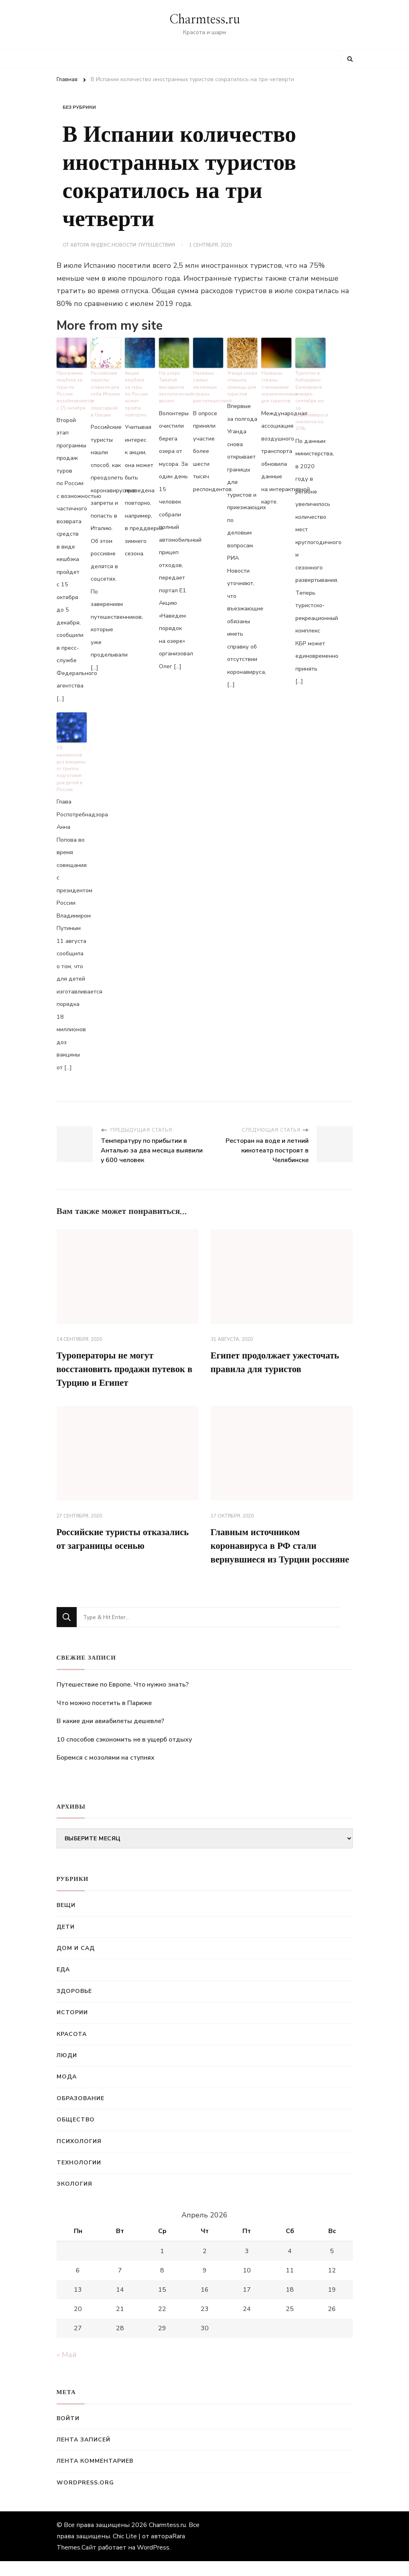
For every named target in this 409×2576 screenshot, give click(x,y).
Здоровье (74, 2006)
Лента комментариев (95, 2476)
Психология (79, 2156)
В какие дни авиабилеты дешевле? (110, 1736)
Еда (63, 1984)
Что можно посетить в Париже (104, 1717)
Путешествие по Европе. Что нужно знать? (123, 1699)
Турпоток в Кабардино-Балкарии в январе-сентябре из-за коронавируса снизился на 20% (310, 398)
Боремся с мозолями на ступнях (106, 1772)
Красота (72, 2048)
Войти (68, 2433)
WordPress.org (85, 2497)
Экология (74, 2199)
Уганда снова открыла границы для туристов (242, 382)
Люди (67, 2070)
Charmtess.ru (204, 20)
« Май (67, 2369)
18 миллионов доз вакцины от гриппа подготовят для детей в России (70, 765)
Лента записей (83, 2454)
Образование (80, 2113)
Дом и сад (76, 1963)
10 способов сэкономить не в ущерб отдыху (124, 1754)
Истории (72, 2027)
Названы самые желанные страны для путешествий (208, 385)
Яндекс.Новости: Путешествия (133, 245)
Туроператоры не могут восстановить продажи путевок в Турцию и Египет (125, 1366)
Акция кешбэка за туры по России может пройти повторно (136, 392)
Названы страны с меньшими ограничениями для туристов (276, 385)
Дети (66, 1941)
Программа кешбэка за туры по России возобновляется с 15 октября (72, 389)
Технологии (79, 2177)
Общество (76, 2134)
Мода (67, 2091)
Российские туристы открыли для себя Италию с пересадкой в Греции (105, 389)
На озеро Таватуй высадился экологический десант (174, 385)
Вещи (66, 1920)
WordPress (153, 2562)
